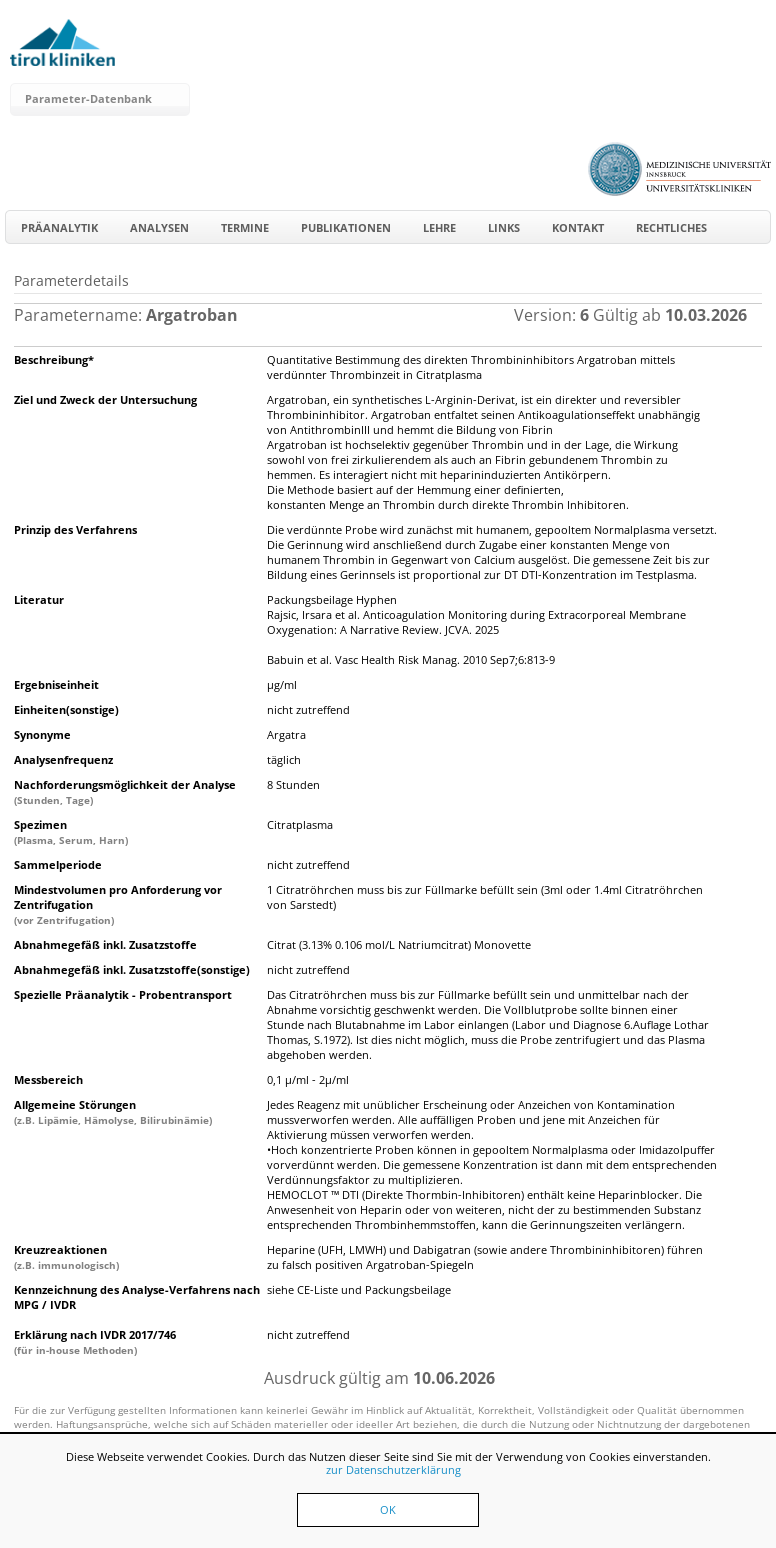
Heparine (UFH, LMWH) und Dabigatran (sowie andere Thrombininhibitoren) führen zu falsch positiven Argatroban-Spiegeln (485, 1257)
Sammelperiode (58, 864)
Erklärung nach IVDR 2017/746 (95, 1342)
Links (504, 227)
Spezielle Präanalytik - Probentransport (123, 994)
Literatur (39, 599)
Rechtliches (671, 227)
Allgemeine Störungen (113, 1112)
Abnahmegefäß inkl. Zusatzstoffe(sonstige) (132, 969)
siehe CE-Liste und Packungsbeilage (359, 1289)
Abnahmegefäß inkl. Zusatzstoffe (105, 944)
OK (388, 1509)
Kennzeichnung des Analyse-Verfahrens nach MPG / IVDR (137, 1297)
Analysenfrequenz (63, 759)
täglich (284, 759)
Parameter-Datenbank (88, 98)
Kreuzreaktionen (66, 1257)
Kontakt (578, 227)
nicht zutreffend (308, 709)
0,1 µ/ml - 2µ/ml (308, 1079)
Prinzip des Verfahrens (75, 529)
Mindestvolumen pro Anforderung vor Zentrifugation (118, 904)
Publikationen (346, 227)
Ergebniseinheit (56, 684)
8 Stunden (293, 784)
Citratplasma (300, 824)
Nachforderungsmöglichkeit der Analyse (125, 792)
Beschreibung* (54, 359)
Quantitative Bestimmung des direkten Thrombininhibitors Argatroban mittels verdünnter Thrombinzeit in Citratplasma (471, 367)
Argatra (286, 734)
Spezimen (71, 832)
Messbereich (48, 1079)
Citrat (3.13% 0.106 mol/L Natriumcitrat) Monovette (399, 944)
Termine (245, 227)
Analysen (159, 227)
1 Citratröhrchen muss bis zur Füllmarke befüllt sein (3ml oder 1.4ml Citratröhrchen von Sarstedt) (485, 897)
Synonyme (42, 734)
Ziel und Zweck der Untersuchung (105, 399)
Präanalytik (59, 227)
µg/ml (282, 684)
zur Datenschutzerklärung (393, 1469)
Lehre (439, 227)
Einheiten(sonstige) (66, 709)
